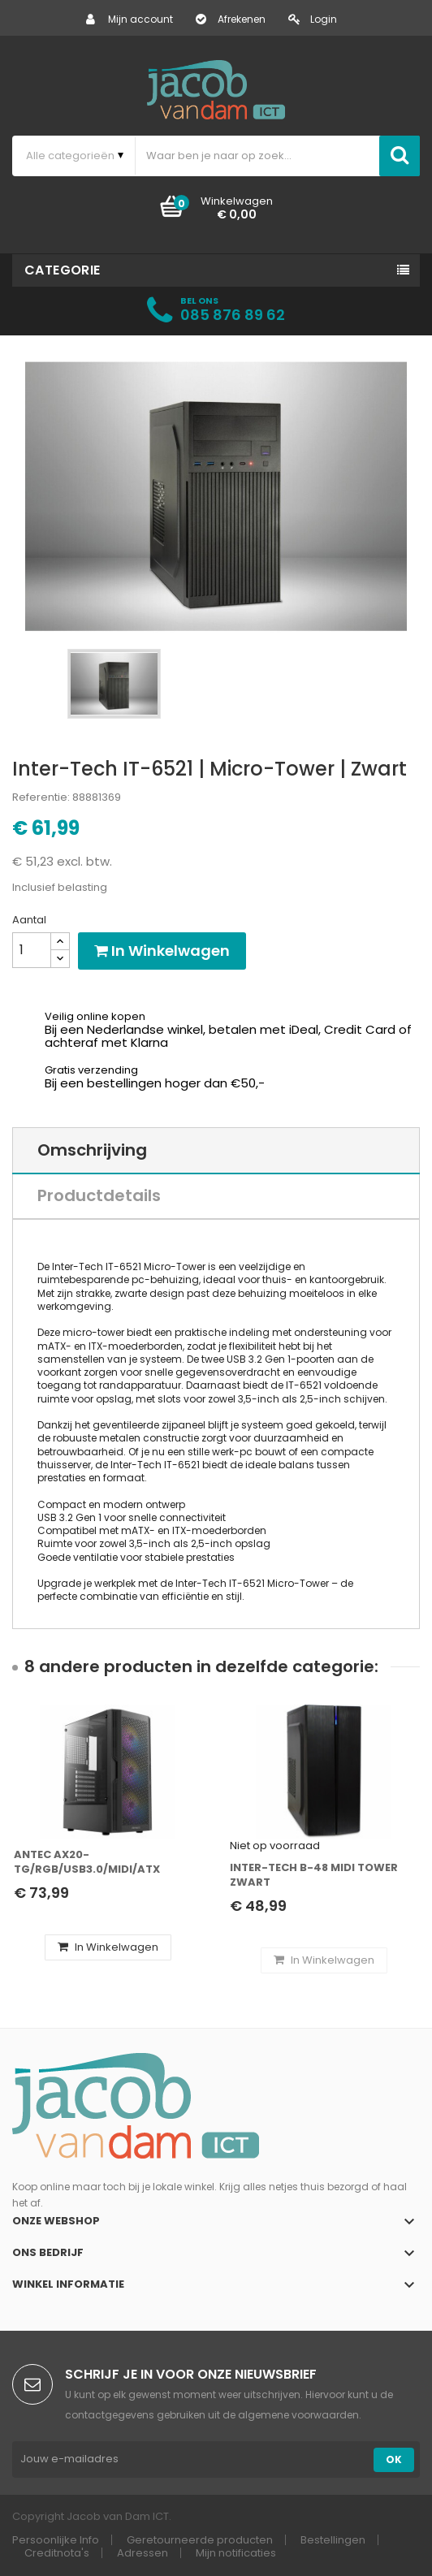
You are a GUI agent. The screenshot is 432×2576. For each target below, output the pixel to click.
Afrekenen (231, 19)
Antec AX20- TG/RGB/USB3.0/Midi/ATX (87, 1862)
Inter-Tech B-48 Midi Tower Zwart (314, 1875)
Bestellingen (332, 2540)
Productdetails (99, 1195)
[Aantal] (31, 950)
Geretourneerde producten (200, 2540)
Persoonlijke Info (55, 2540)
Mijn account (129, 19)
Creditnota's (56, 2553)
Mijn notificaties (236, 2553)
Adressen (142, 2553)
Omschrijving (92, 1150)
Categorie (62, 270)
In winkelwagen (162, 950)
